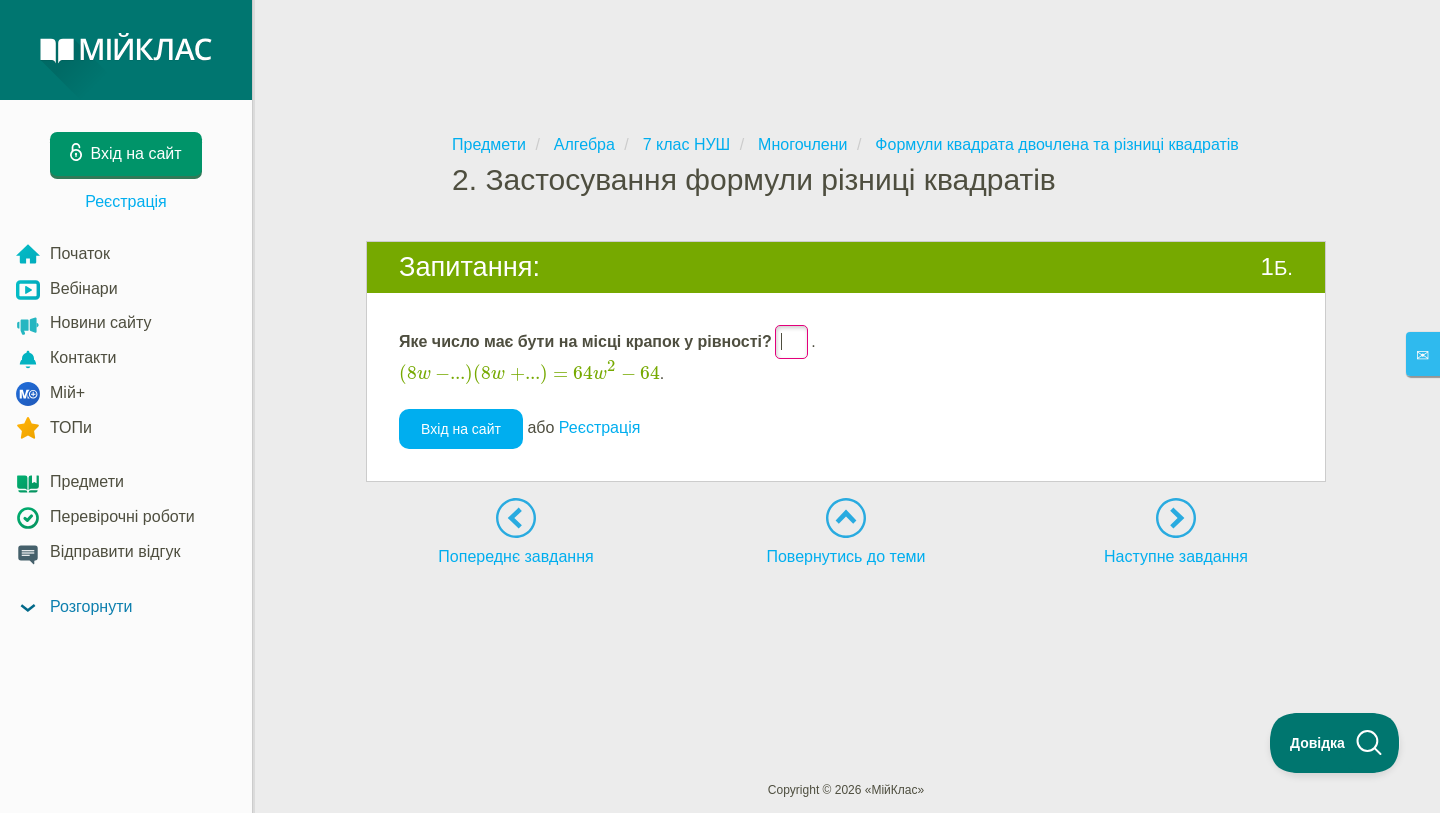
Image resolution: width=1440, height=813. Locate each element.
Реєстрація (126, 201)
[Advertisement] (846, 50)
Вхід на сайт (461, 429)
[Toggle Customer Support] (1335, 743)
